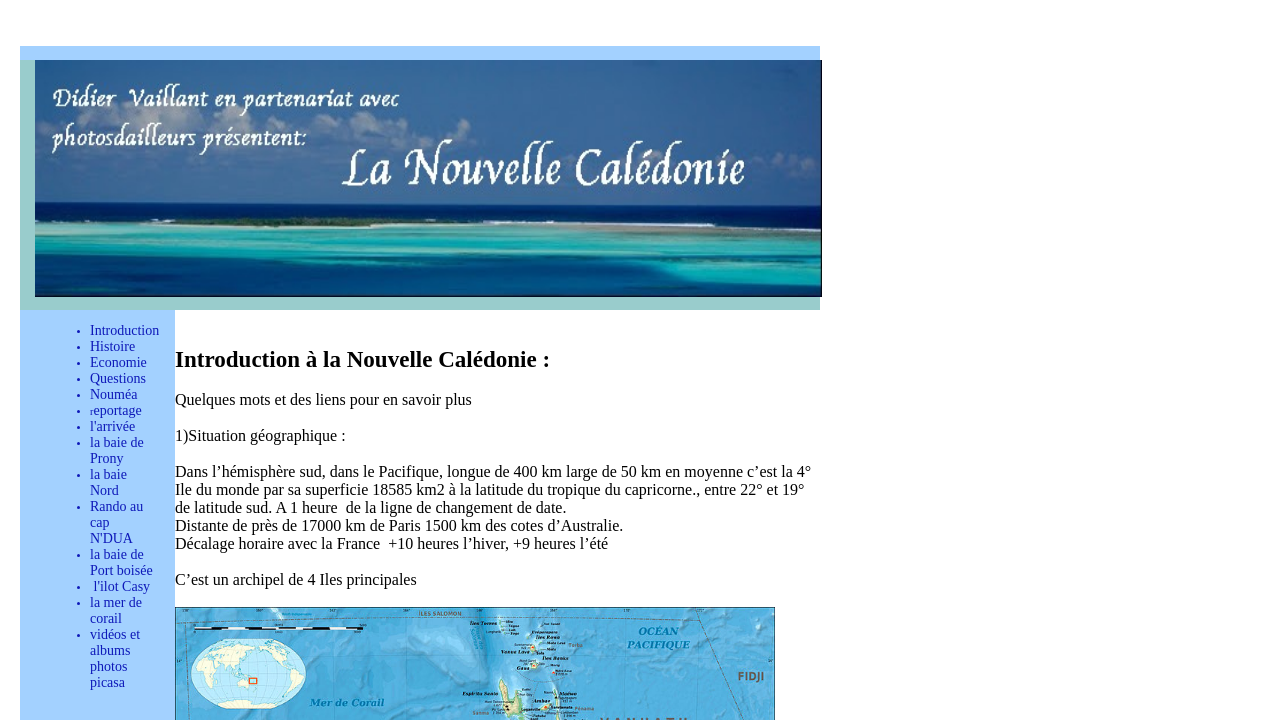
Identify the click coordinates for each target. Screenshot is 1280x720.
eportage (117, 410)
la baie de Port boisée (121, 562)
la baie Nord (108, 482)
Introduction (124, 330)
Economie (118, 362)
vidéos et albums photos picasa (115, 658)
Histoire (112, 346)
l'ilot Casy (120, 586)
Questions (118, 378)
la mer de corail (116, 610)
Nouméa (113, 394)
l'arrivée (112, 426)
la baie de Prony (117, 450)
